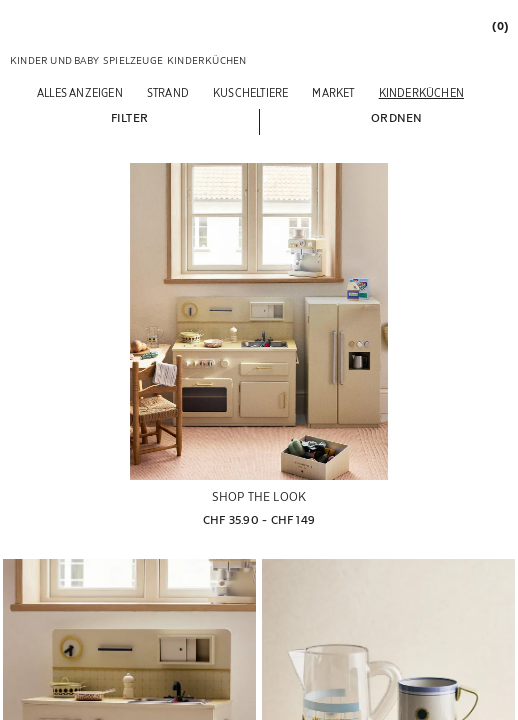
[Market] (333, 92)
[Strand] (168, 92)
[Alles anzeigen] (80, 92)
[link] (499, 25)
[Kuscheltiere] (250, 92)
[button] (129, 117)
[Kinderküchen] (421, 92)
